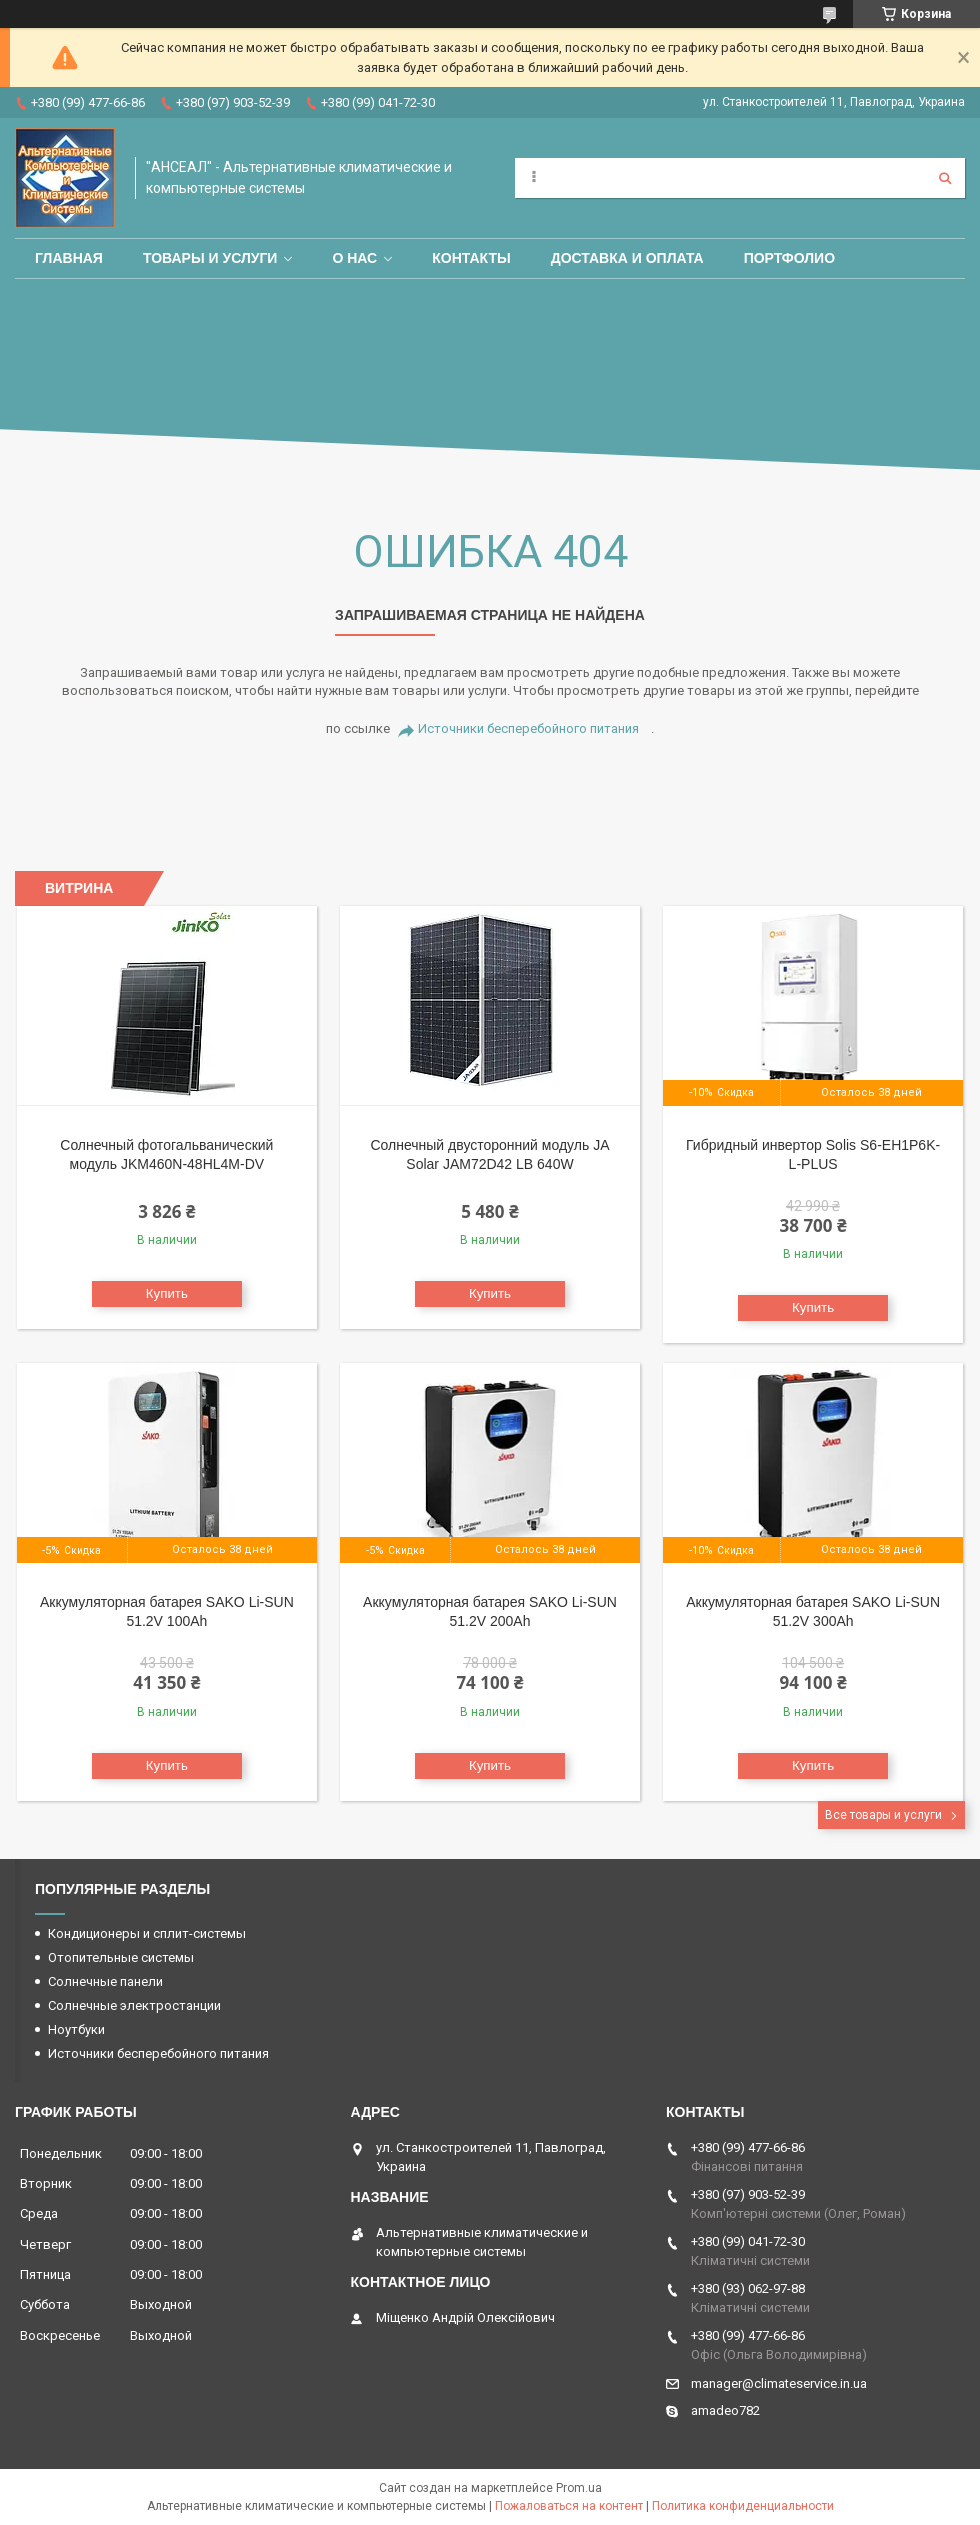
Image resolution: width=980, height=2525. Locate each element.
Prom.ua (579, 2488)
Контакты (471, 258)
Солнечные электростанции (134, 2005)
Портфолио (789, 258)
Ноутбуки (76, 2029)
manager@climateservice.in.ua (779, 2383)
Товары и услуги (210, 258)
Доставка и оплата (627, 258)
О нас (354, 258)
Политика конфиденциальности (743, 2506)
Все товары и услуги (883, 1815)
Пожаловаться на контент (569, 2506)
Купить (167, 1293)
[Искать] (945, 178)
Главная (69, 258)
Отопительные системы (121, 1957)
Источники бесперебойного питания (528, 728)
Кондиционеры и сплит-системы (147, 1933)
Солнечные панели (105, 1981)
